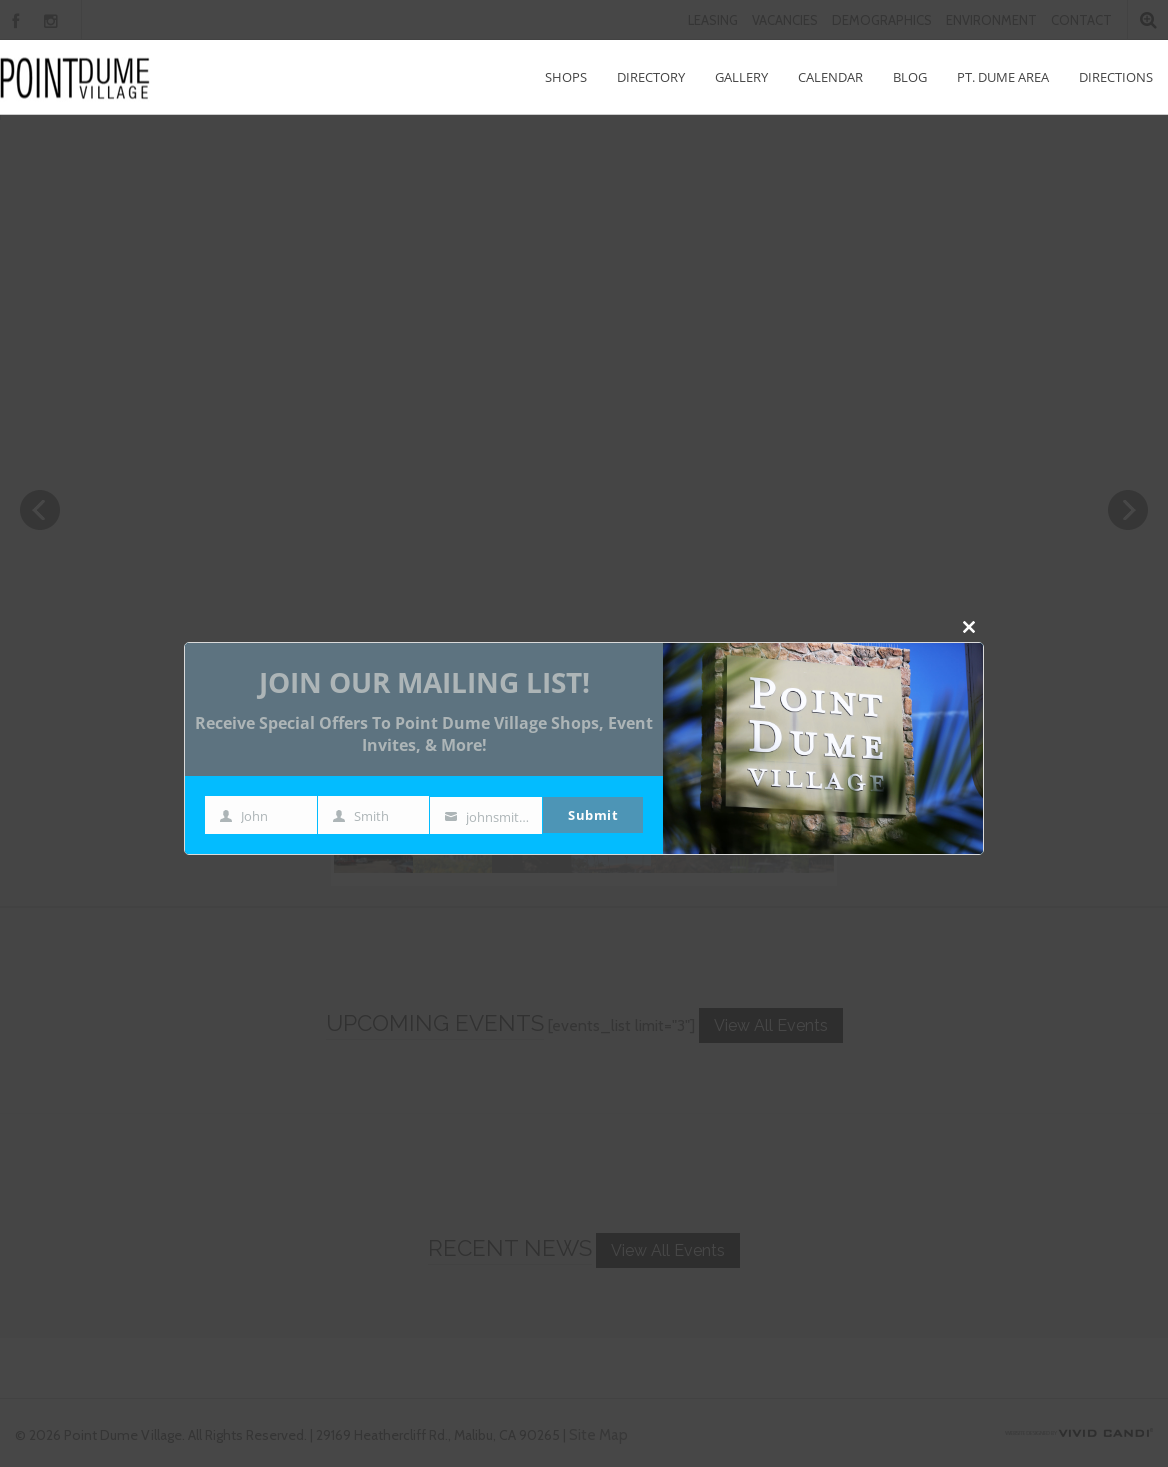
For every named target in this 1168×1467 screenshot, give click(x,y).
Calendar (830, 77)
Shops (566, 77)
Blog (910, 77)
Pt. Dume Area (1003, 77)
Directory (651, 77)
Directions (1116, 77)
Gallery (741, 77)
